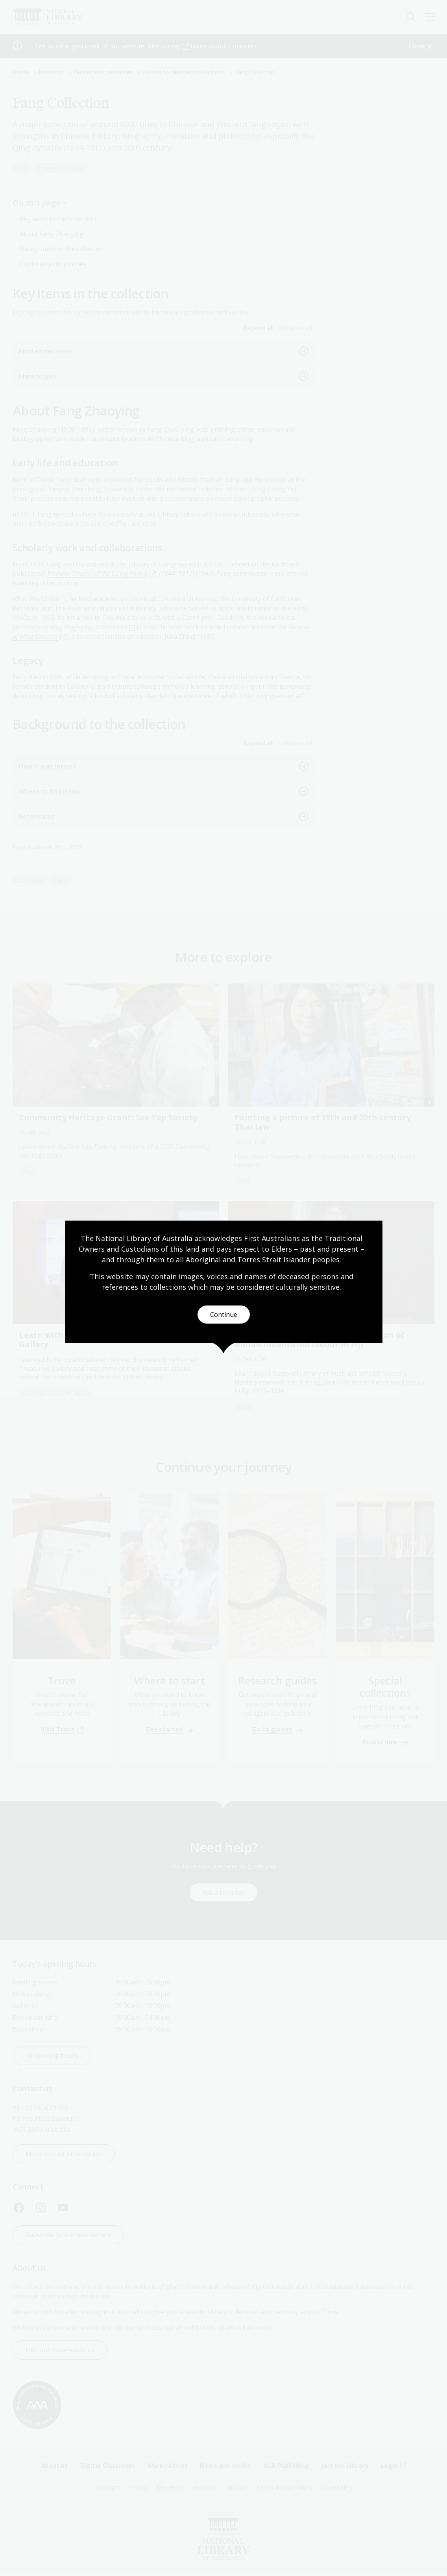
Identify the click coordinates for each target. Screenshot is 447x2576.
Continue (223, 1314)
